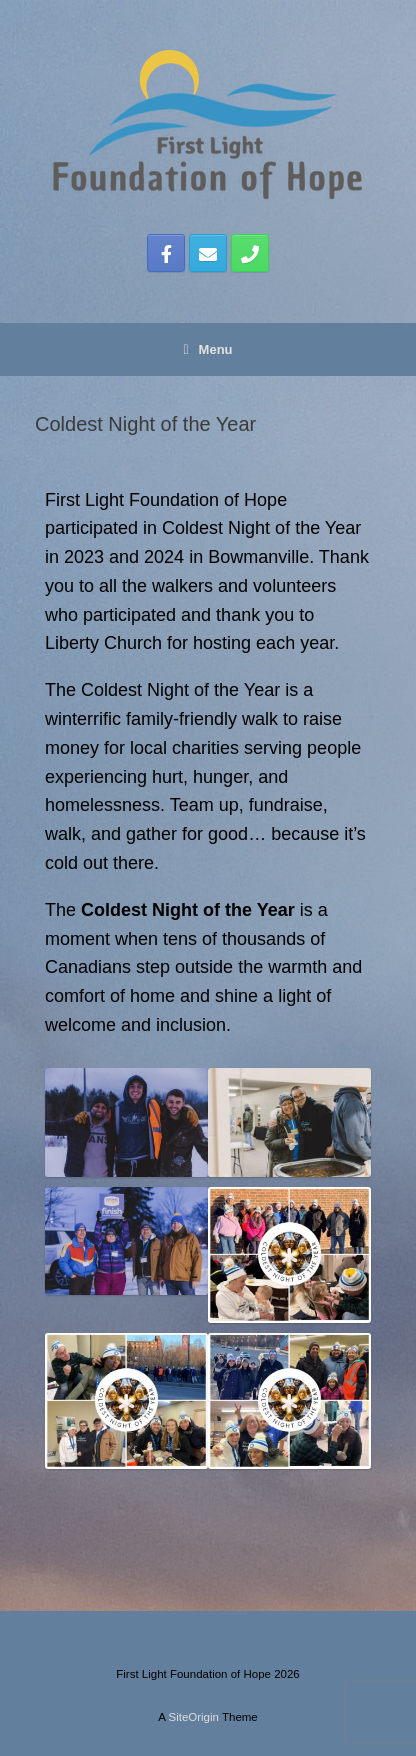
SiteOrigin (193, 1717)
